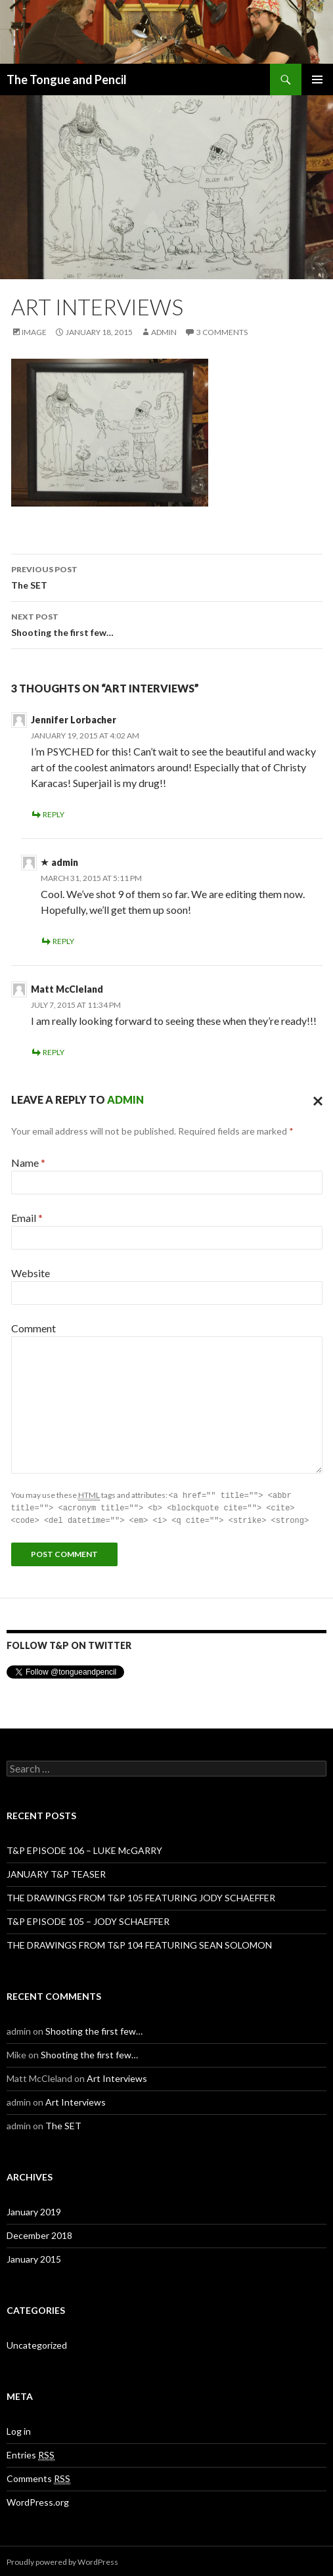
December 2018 (39, 2233)
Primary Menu (317, 79)
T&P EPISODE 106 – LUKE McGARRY (84, 1848)
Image (34, 332)
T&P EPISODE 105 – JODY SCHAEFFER (88, 1919)
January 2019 (34, 2209)
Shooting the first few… (166, 623)
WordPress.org (38, 2500)
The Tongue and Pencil (67, 79)
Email (27, 1217)
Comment (33, 1328)
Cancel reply (314, 1100)
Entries (31, 2453)
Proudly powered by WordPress (62, 2560)
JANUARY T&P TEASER (56, 1872)
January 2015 (34, 2257)
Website (30, 1273)
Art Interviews (117, 2076)
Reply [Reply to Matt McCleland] (53, 1052)
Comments (38, 2477)
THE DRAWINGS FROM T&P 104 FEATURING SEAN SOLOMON (139, 1943)
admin (164, 332)
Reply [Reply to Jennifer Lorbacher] (53, 814)
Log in (19, 2429)
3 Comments (222, 332)
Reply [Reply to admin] (63, 941)
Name (28, 1162)
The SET (166, 576)
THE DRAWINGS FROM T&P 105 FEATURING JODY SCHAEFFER (141, 1895)
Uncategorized (37, 2343)
